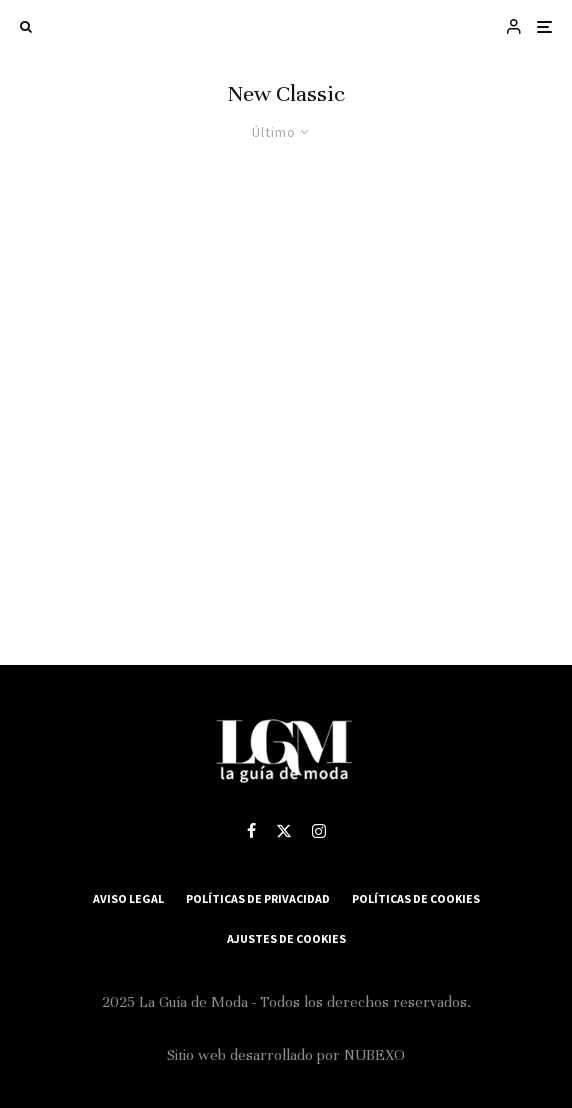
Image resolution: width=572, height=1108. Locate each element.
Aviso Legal (128, 898)
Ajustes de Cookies (286, 938)
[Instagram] (319, 831)
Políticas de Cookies (416, 898)
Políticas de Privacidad (258, 898)
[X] (284, 831)
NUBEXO (374, 1055)
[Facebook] (251, 831)
